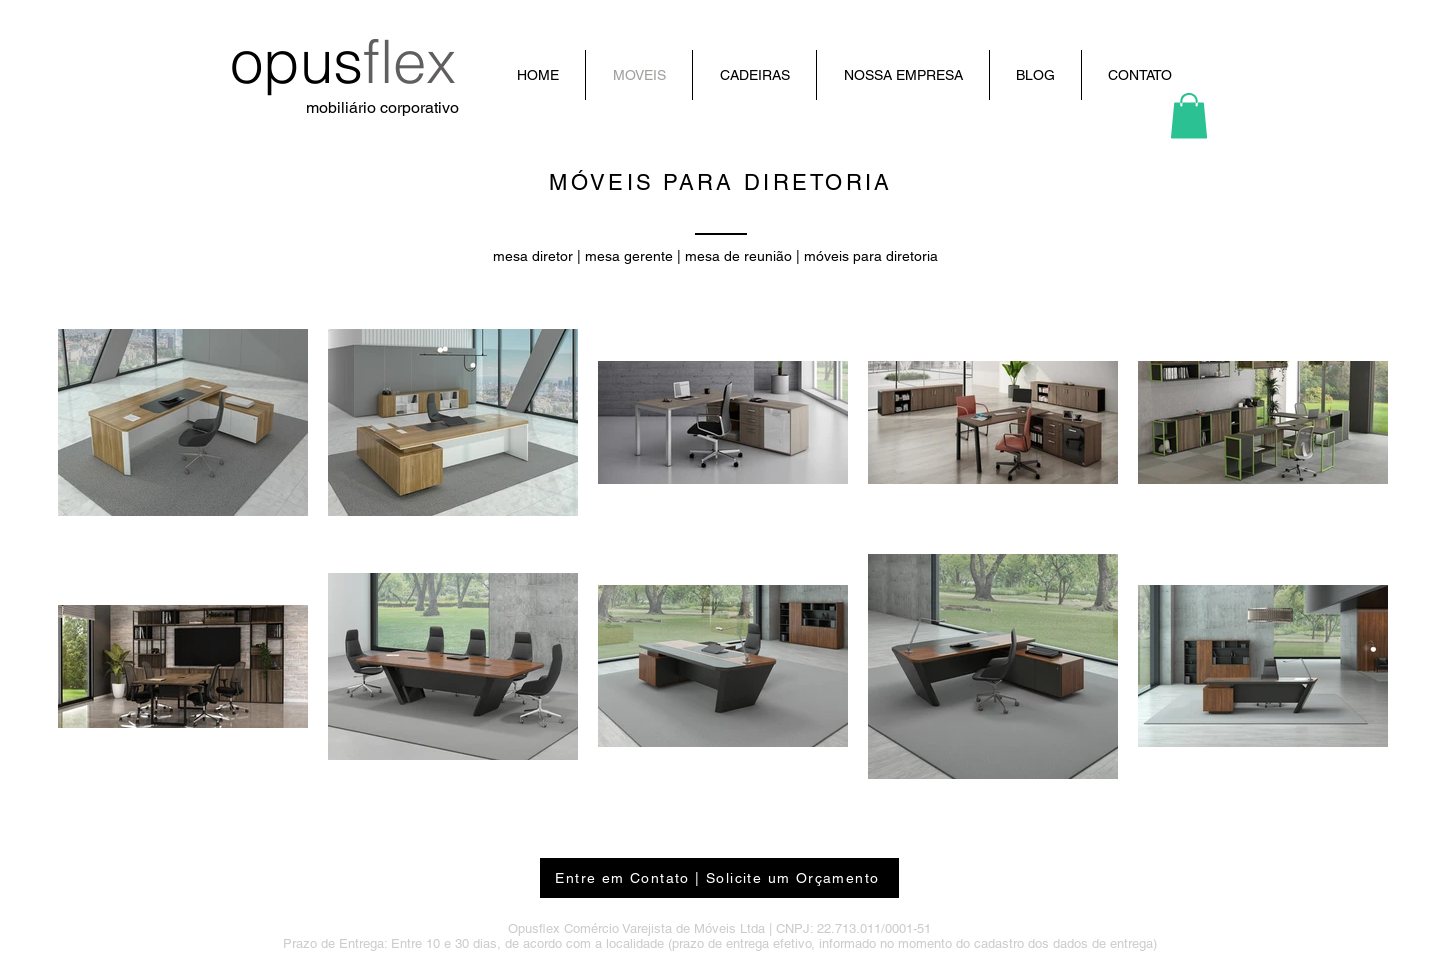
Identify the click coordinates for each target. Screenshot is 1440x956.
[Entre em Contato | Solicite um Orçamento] (719, 878)
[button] (1189, 115)
